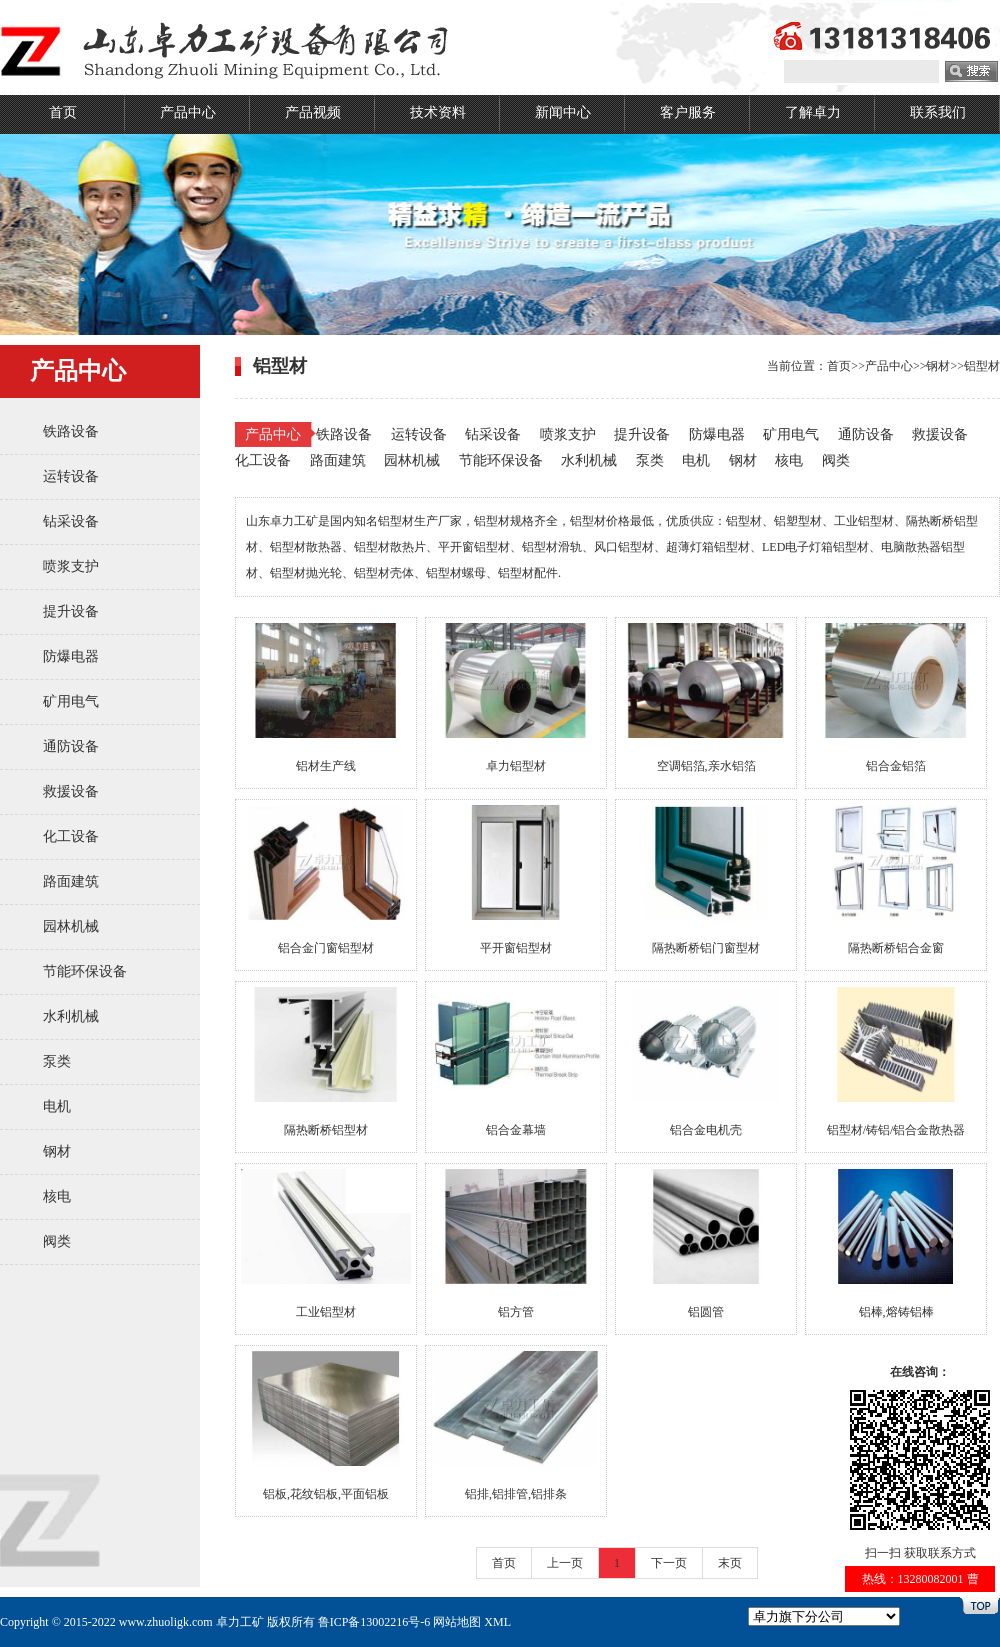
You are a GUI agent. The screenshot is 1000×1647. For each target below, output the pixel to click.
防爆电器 (71, 656)
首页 (63, 112)
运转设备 (71, 476)
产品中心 (188, 112)
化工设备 (71, 836)
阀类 (57, 1241)
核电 (57, 1196)
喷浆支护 (71, 566)
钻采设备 (71, 521)
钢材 (57, 1151)
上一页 (565, 1563)
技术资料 (438, 112)
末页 (730, 1563)
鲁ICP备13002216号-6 (374, 1622)
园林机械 (71, 926)
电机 (57, 1106)
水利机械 (71, 1016)
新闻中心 (563, 112)
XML (497, 1622)
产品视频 (313, 112)
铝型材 (982, 366)
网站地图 (457, 1622)
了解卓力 (813, 112)
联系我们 (938, 112)
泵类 (57, 1061)
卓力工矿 (240, 1622)
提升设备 (71, 611)
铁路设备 (71, 431)
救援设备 (71, 791)
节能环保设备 (85, 971)
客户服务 (688, 112)
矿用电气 (71, 701)
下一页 (669, 1563)
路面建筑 (71, 881)
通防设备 (71, 746)
